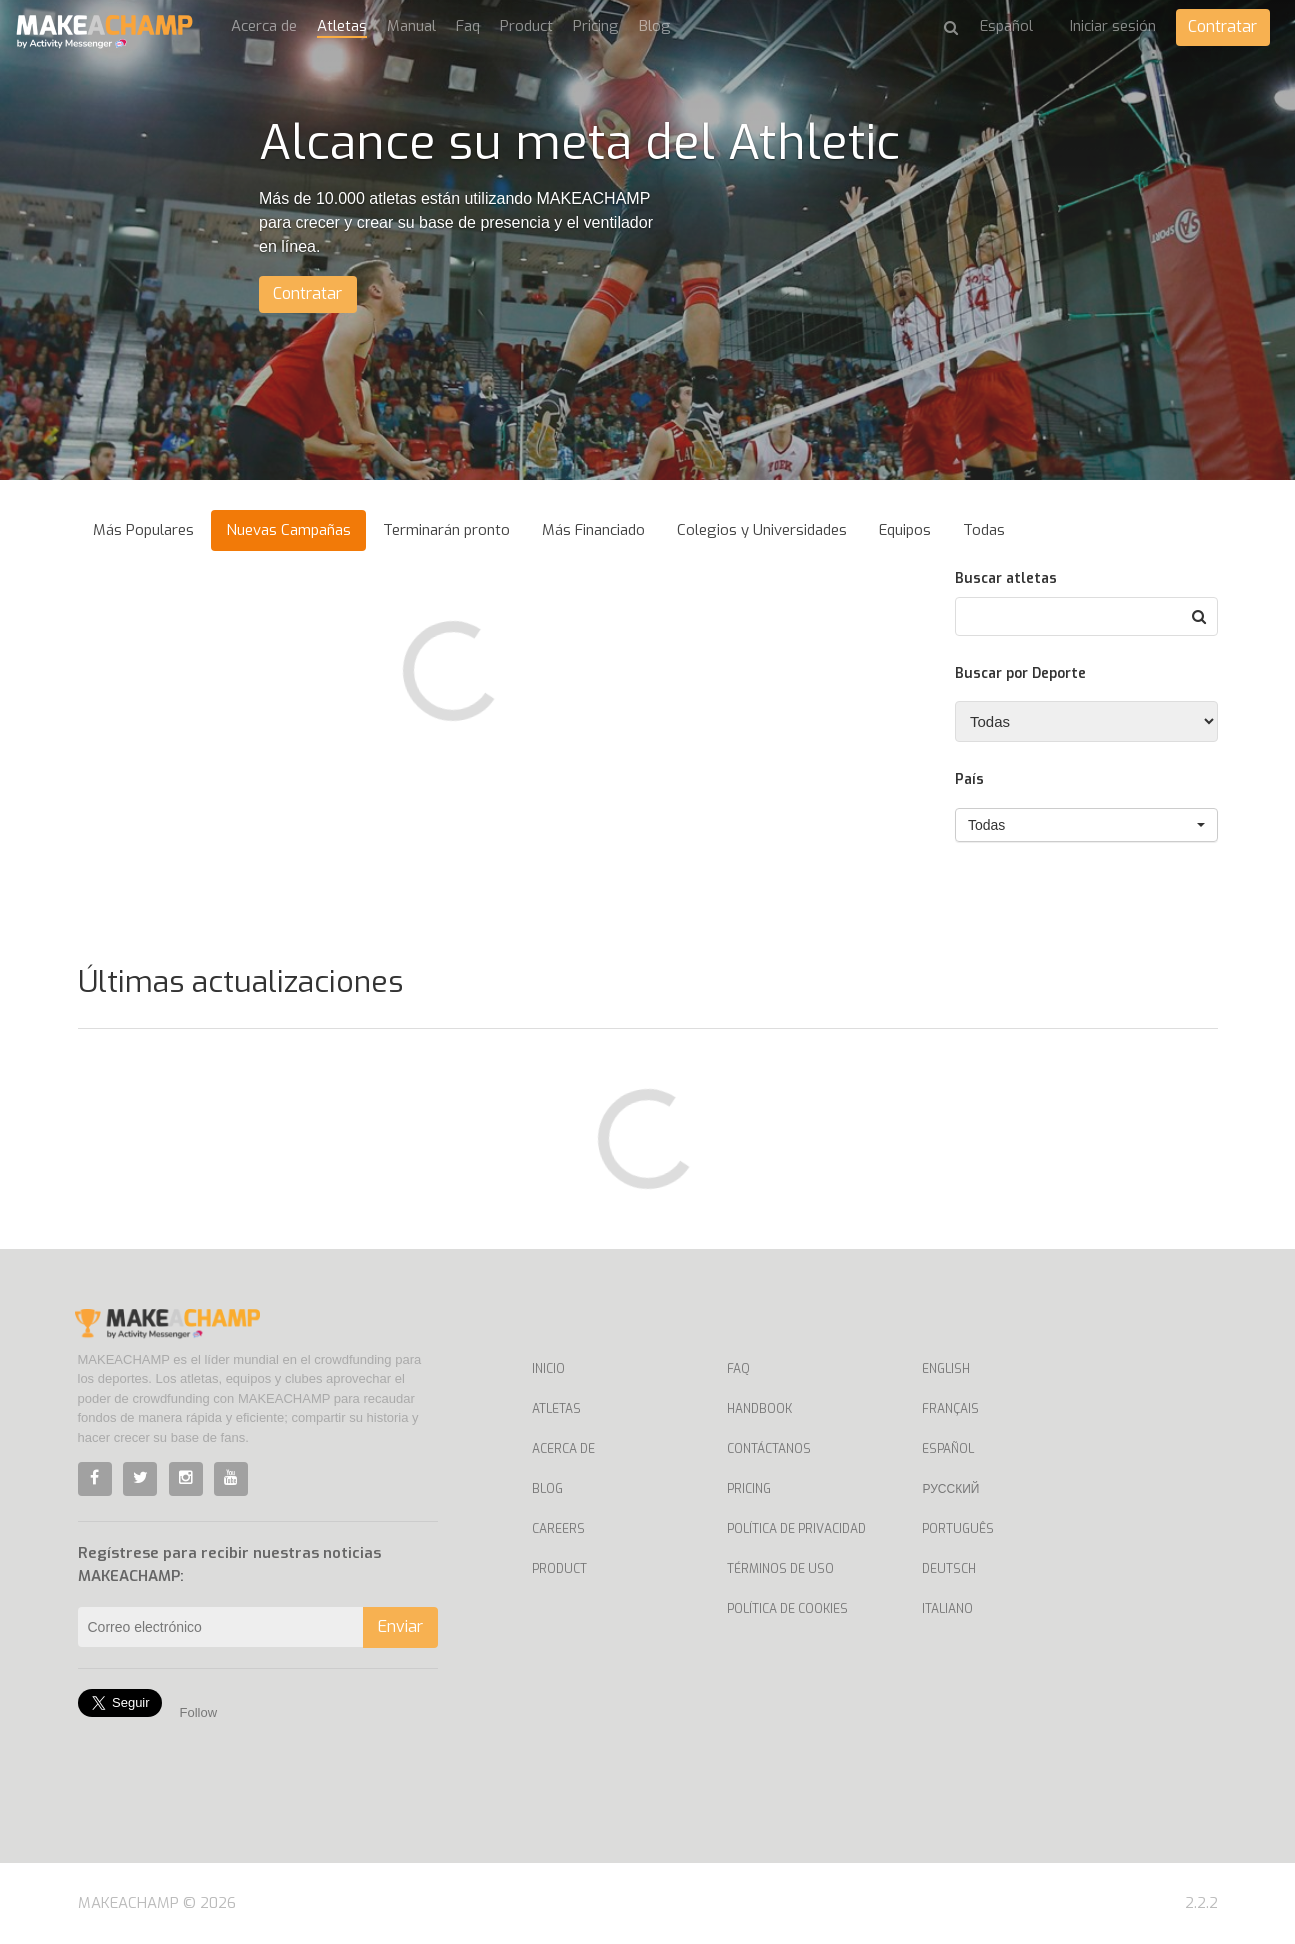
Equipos (905, 530)
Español (948, 1449)
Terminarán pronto (446, 530)
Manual (411, 26)
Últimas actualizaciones (240, 982)
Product (526, 26)
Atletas (342, 26)
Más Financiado (593, 530)
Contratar (1222, 26)
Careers (558, 1529)
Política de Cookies (787, 1609)
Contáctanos (769, 1449)
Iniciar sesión (1112, 26)
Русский (950, 1489)
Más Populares (143, 530)
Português (958, 1529)
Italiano (947, 1609)
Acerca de (264, 26)
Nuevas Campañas (288, 530)
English (946, 1369)
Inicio (548, 1369)
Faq (468, 26)
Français (950, 1409)
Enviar (400, 1626)
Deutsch (949, 1569)
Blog (655, 26)
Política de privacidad (796, 1529)
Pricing (596, 26)
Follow (199, 1712)
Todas (984, 530)
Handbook (759, 1409)
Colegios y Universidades (762, 530)
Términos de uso (780, 1569)
